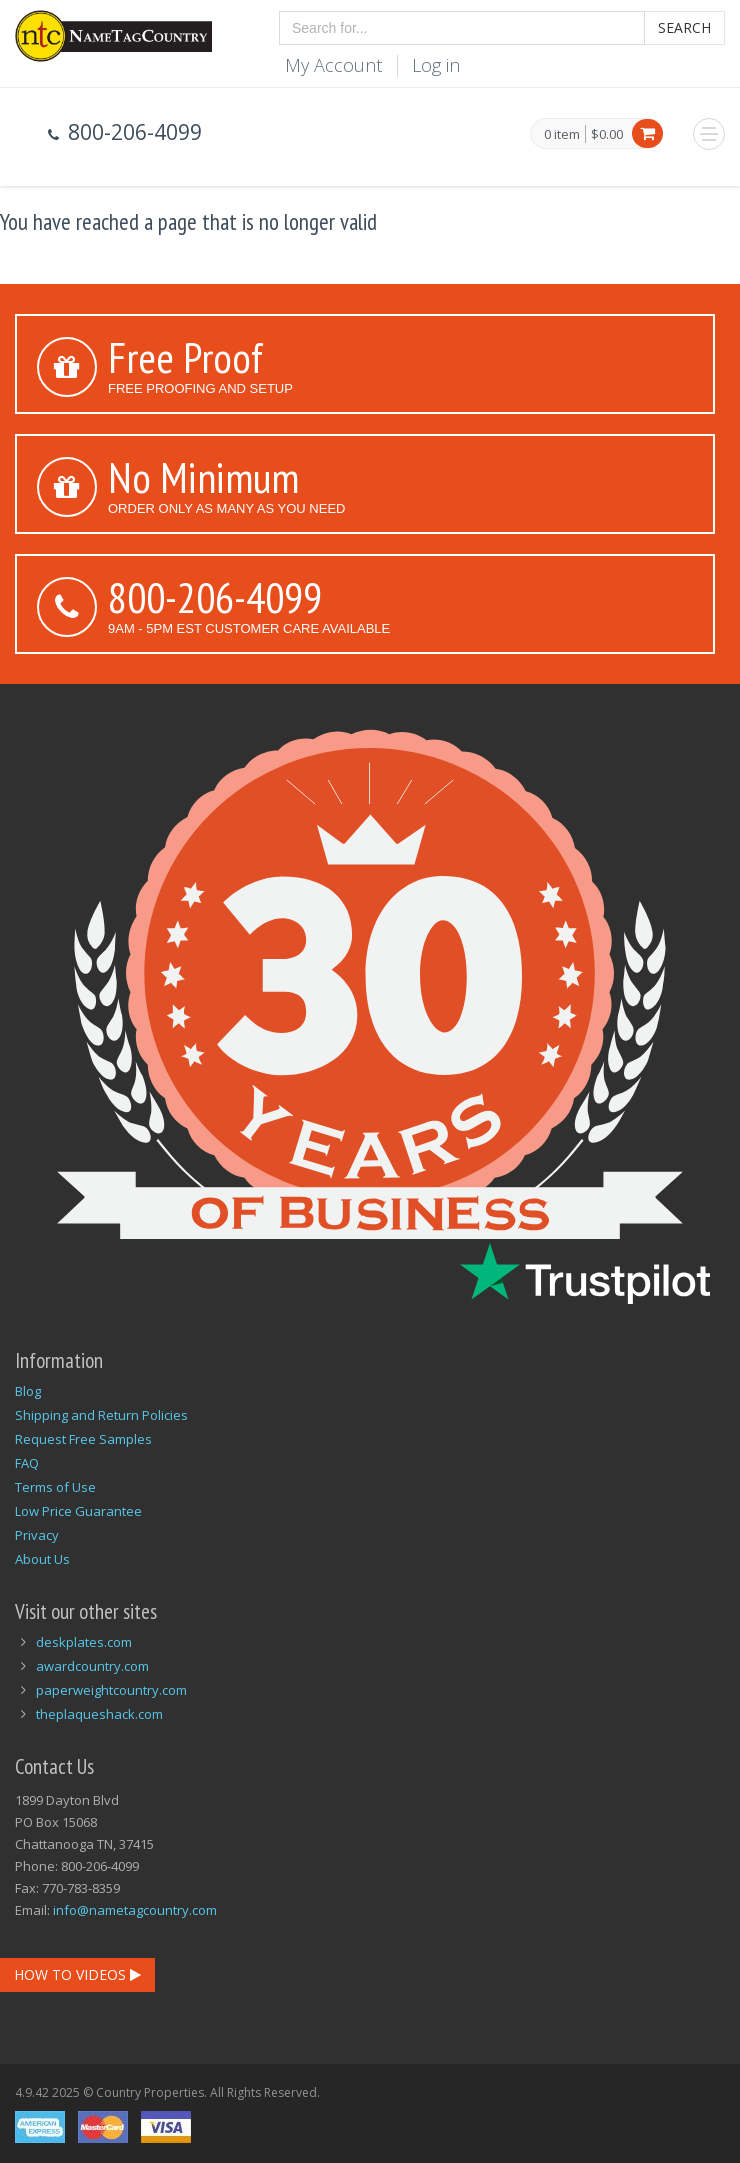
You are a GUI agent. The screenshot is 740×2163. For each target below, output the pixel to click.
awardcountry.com (92, 1666)
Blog (28, 1391)
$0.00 (607, 134)
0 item (562, 135)
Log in (436, 65)
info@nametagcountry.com (135, 1910)
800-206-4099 (215, 597)
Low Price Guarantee (78, 1511)
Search (684, 27)
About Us (42, 1559)
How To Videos (77, 1974)
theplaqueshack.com (99, 1714)
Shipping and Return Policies (101, 1415)
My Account (333, 65)
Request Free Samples (83, 1439)
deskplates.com (84, 1642)
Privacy (37, 1535)
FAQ (27, 1463)
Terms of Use (55, 1487)
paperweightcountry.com (111, 1690)
